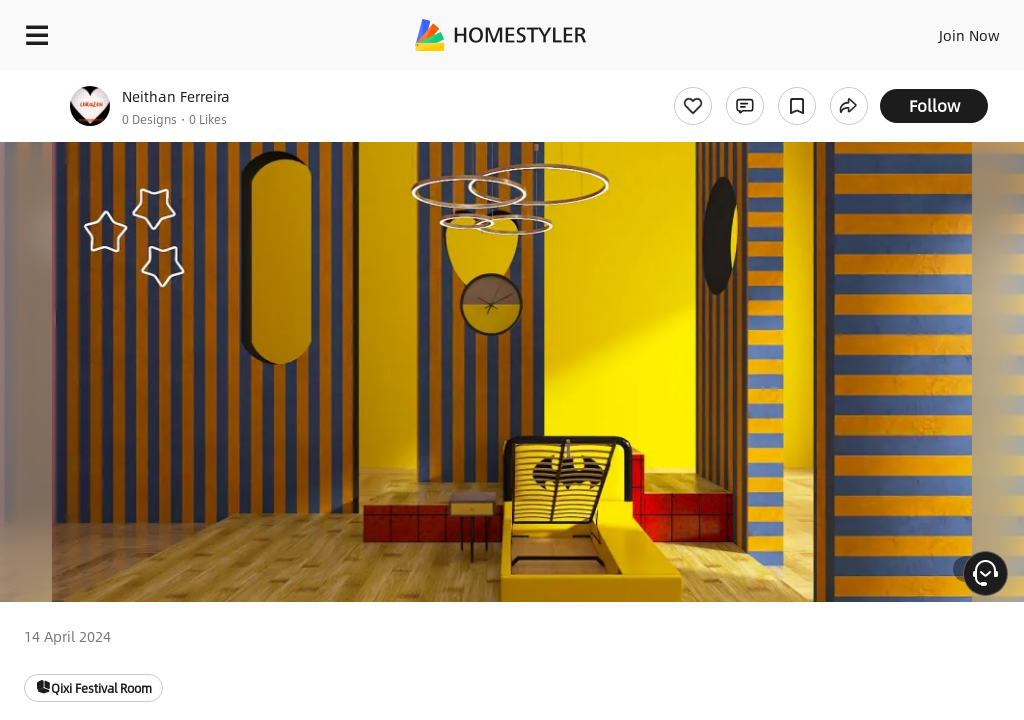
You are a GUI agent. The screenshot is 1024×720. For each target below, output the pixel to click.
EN (943, 30)
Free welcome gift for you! (768, 80)
